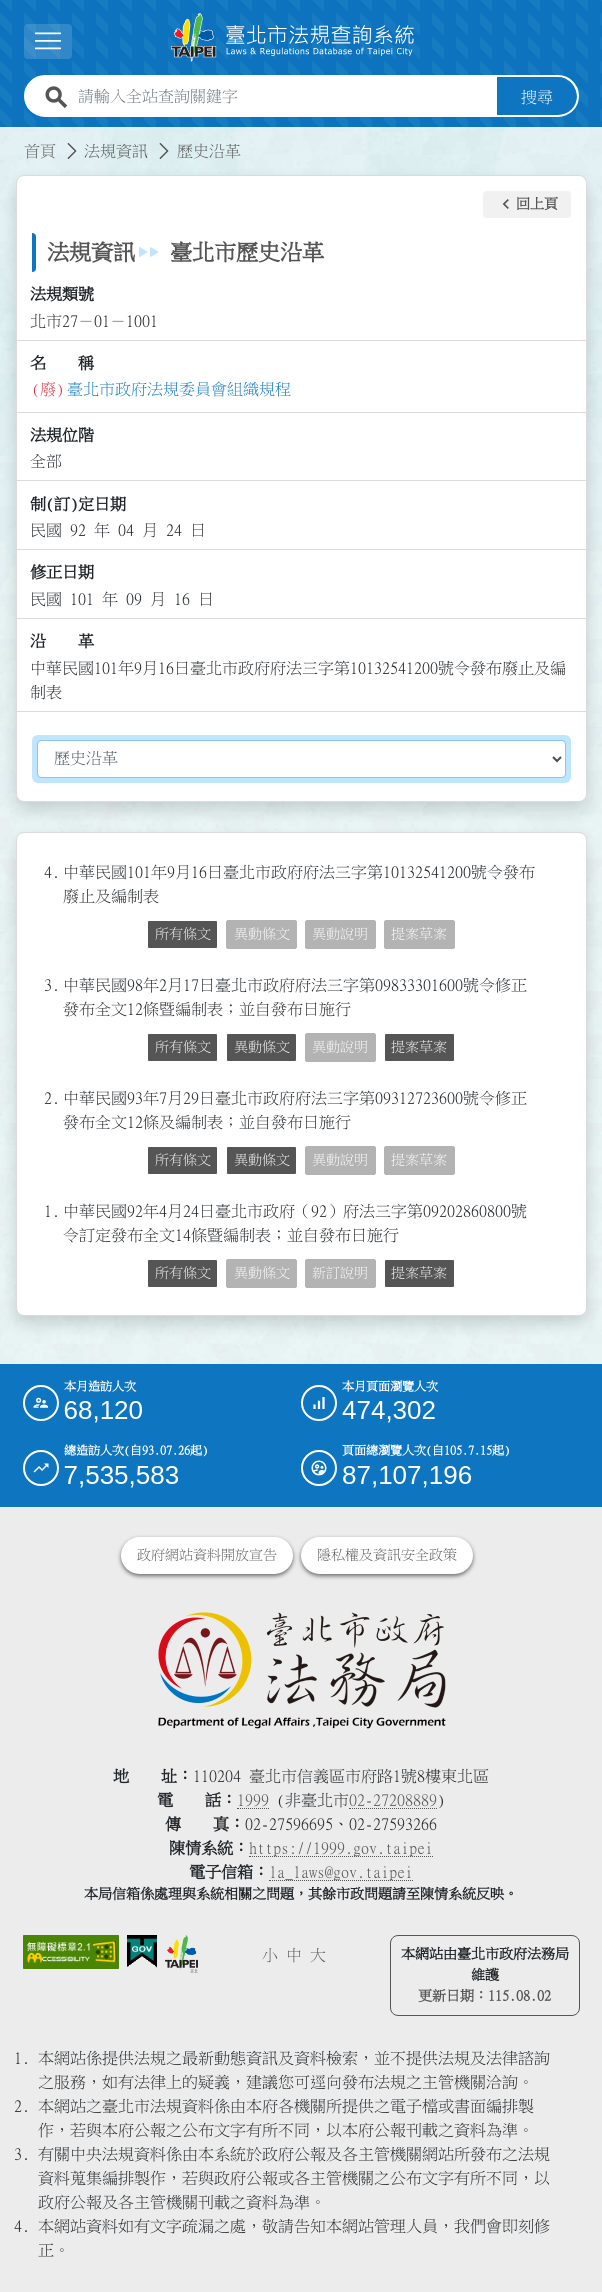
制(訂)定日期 (78, 503)
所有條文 (183, 934)
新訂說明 (340, 1273)
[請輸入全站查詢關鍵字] (283, 96)
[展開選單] (48, 41)
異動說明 (340, 934)
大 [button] (318, 1955)
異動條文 (262, 934)
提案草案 (419, 934)
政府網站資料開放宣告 (207, 1555)
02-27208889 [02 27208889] (393, 1800)
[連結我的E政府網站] (142, 1951)
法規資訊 (116, 150)
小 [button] (270, 1955)
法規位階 (62, 435)
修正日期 (62, 572)
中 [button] (294, 1955)
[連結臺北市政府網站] (181, 1953)
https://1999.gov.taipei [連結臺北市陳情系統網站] (341, 1848)
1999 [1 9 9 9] (253, 1800)
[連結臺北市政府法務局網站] (301, 1669)
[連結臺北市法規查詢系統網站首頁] (293, 37)
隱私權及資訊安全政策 (387, 1555)
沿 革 (62, 641)
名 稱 (62, 363)
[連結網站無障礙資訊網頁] (71, 1952)
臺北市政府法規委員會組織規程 (179, 389)
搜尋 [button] (537, 96)
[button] (527, 204)
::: (12, 138)
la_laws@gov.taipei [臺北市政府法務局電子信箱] (341, 1872)
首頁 (40, 150)
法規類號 (62, 294)
